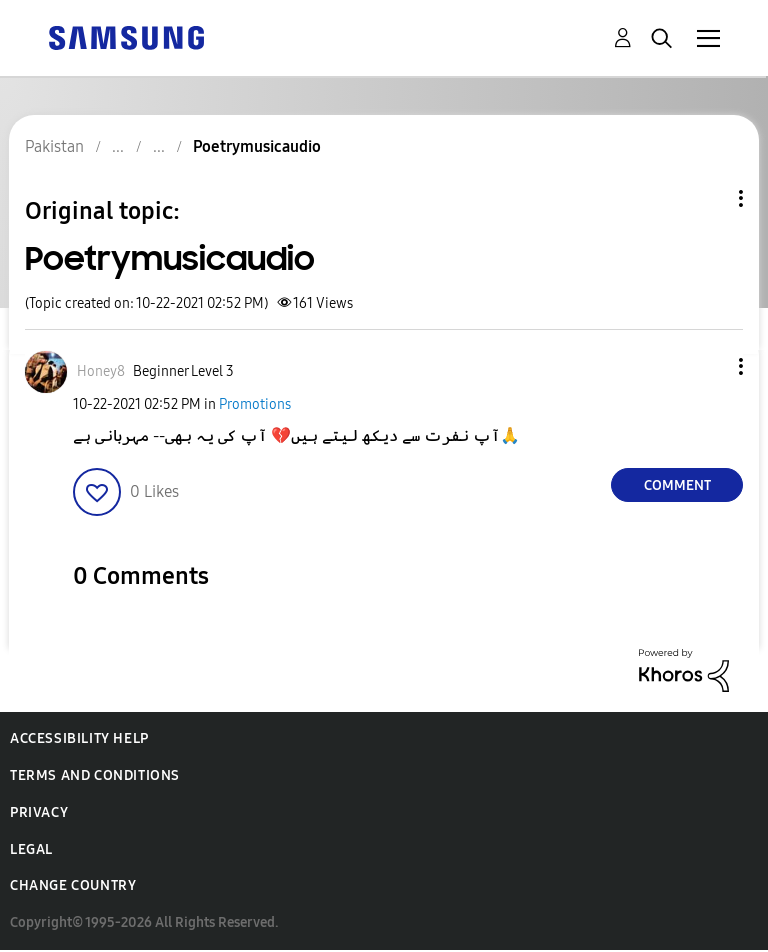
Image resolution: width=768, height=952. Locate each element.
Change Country (73, 885)
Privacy (39, 812)
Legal (31, 849)
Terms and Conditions (95, 775)
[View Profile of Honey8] (101, 371)
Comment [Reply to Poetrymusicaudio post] (677, 485)
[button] (708, 366)
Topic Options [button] (707, 198)
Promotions (255, 404)
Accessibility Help (79, 738)
